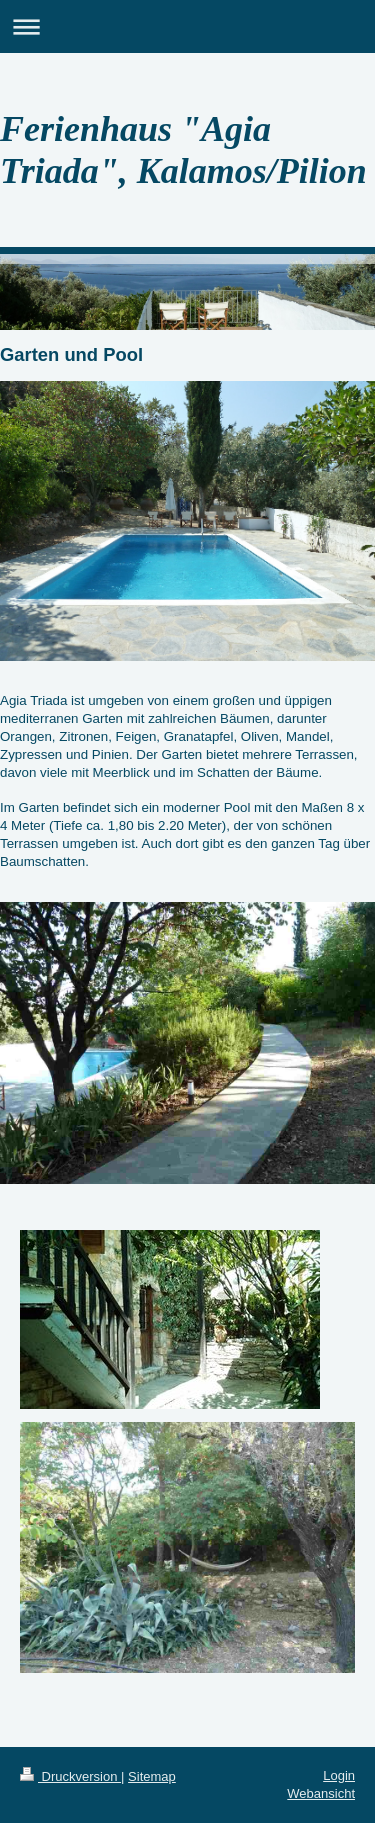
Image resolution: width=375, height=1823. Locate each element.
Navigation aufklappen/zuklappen (187, 26)
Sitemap (152, 1776)
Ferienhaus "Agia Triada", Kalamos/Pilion (183, 150)
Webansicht (321, 1793)
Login (339, 1775)
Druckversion (70, 1776)
